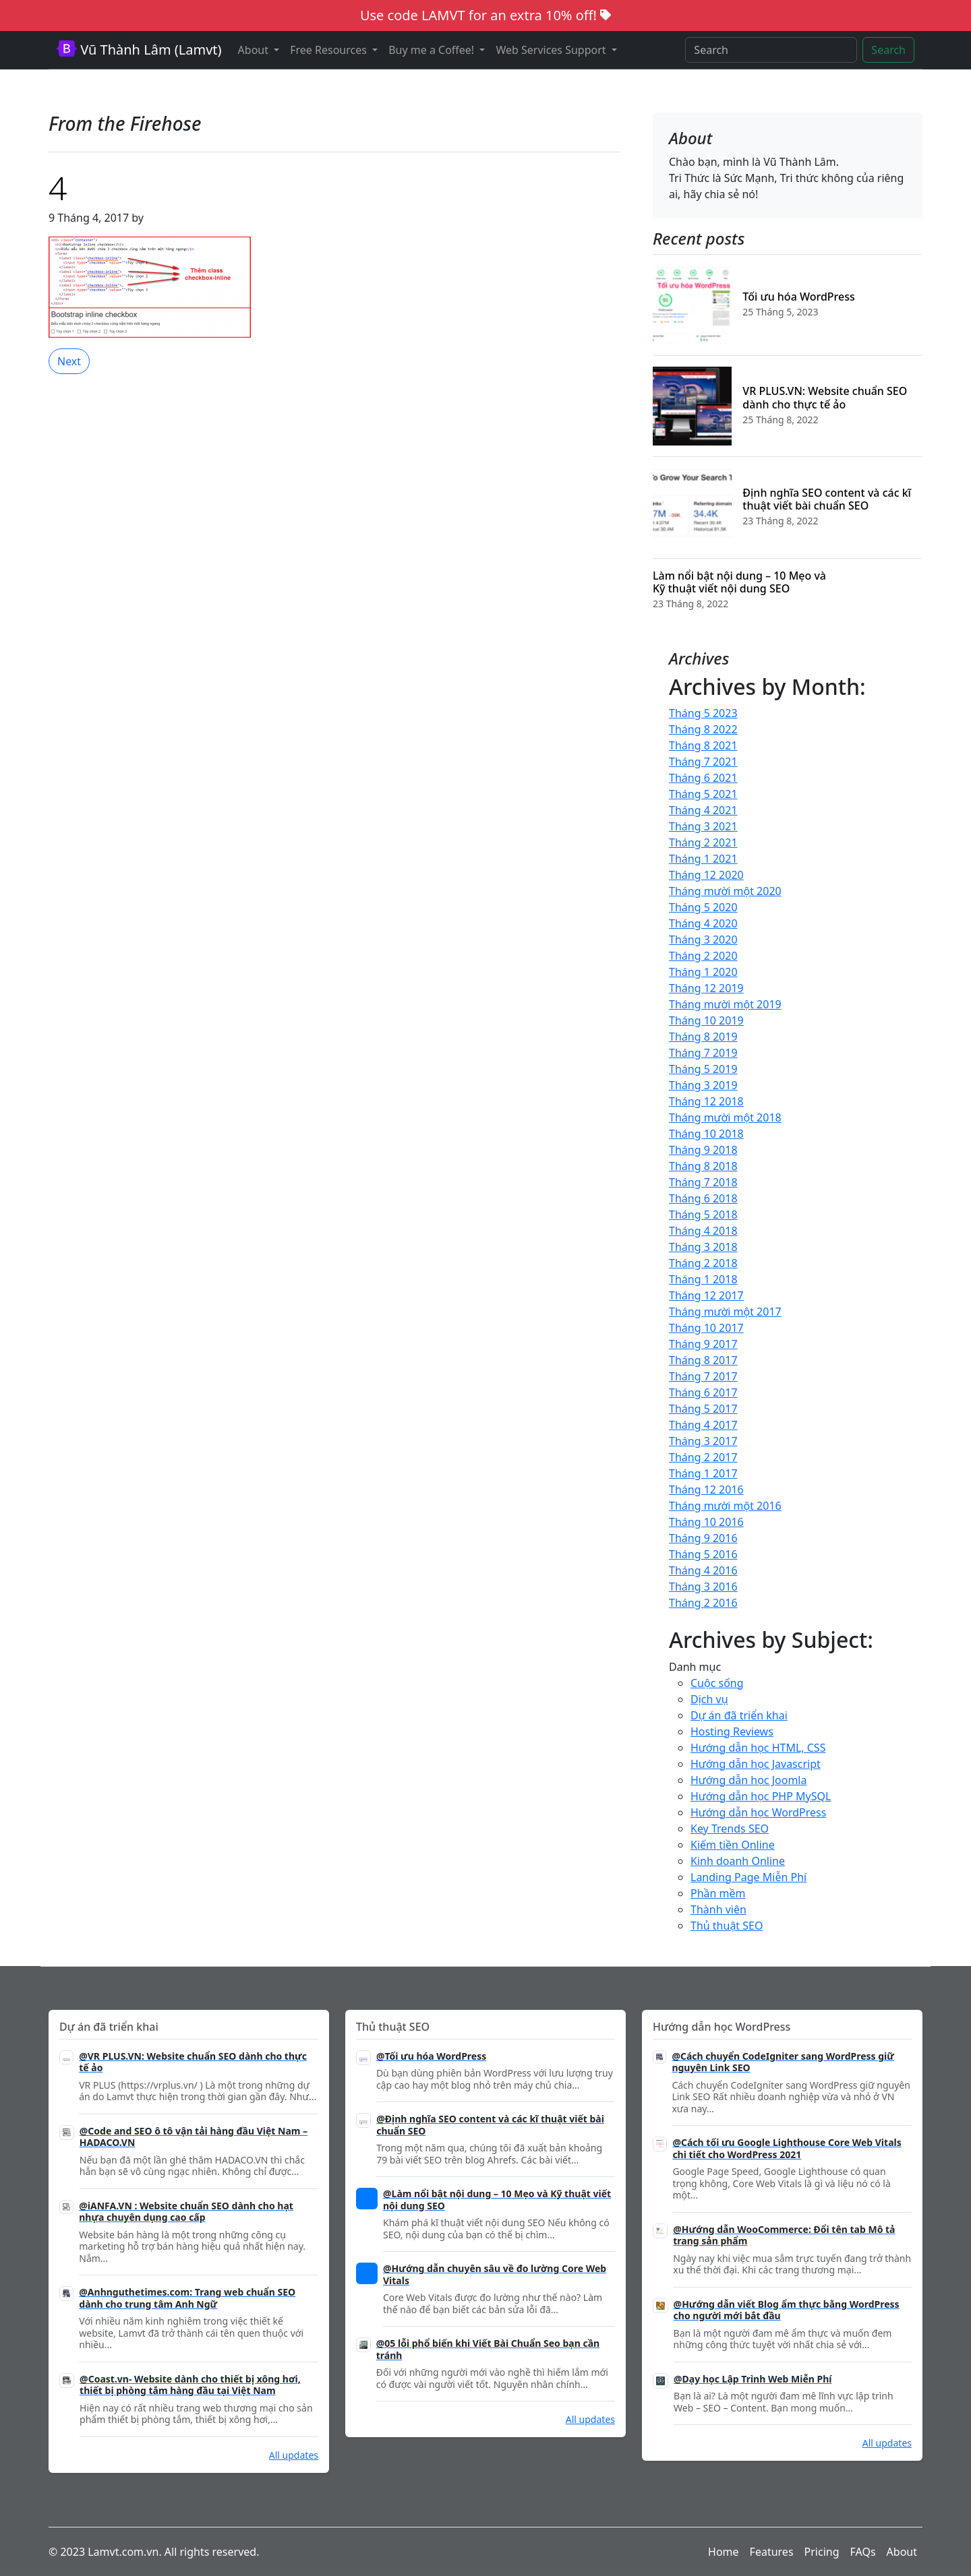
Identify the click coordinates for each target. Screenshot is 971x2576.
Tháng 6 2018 (703, 1198)
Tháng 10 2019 (706, 1020)
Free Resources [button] (330, 49)
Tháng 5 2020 (703, 907)
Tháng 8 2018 (703, 1166)
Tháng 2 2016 (703, 1602)
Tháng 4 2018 (703, 1230)
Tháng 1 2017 (703, 1473)
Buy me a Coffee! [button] (432, 49)
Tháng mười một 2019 (725, 1004)
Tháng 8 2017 (703, 1360)
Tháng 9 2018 (703, 1149)
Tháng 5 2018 (703, 1214)
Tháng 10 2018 (706, 1133)
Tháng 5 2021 (703, 794)
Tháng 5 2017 (703, 1408)
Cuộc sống (717, 1683)
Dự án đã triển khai (739, 1715)
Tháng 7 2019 (703, 1052)
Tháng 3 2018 (703, 1246)
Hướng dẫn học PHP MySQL (760, 1796)
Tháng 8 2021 (703, 745)
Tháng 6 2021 (703, 777)
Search (888, 49)
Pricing (822, 2551)
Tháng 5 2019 (703, 1069)
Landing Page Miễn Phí (748, 1877)
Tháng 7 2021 (703, 761)
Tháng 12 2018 (706, 1101)
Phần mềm (718, 1893)
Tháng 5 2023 (703, 713)
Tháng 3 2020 (703, 939)
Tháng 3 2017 (703, 1441)
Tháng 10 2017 (706, 1327)
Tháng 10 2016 (706, 1521)
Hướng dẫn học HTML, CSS (757, 1747)
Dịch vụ (709, 1699)
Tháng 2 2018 (703, 1263)
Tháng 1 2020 (703, 971)
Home (723, 2551)
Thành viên (718, 1909)
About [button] (255, 49)
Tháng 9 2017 (703, 1344)
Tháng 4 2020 (703, 923)
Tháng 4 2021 (703, 810)
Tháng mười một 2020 (725, 891)
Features (772, 2551)
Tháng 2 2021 (703, 842)
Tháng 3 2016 (703, 1586)
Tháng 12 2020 (706, 874)
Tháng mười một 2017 (725, 1311)
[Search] (771, 50)
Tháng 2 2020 (703, 955)
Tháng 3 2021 (703, 826)
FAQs (863, 2551)
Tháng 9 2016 (703, 1538)
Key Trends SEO (729, 1828)
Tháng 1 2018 (703, 1279)
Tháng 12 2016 (706, 1489)
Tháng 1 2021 (703, 858)
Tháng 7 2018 (703, 1182)
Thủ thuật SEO (726, 1925)
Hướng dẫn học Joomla (748, 1780)
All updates (293, 2455)
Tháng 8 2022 (703, 729)
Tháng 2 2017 (703, 1457)
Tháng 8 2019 (703, 1036)
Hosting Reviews (731, 1731)
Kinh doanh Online (737, 1860)
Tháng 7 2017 (703, 1376)
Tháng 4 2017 (703, 1424)
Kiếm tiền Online (732, 1844)
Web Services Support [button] (552, 49)
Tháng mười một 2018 (725, 1117)
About (902, 2551)
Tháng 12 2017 (706, 1295)
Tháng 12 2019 (706, 988)
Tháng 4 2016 (703, 1570)
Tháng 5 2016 (703, 1554)
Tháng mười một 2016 (725, 1505)
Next (69, 361)
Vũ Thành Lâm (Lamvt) (139, 49)
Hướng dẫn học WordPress (758, 1812)
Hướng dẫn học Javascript (755, 1763)
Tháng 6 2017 (703, 1392)
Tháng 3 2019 (703, 1085)
